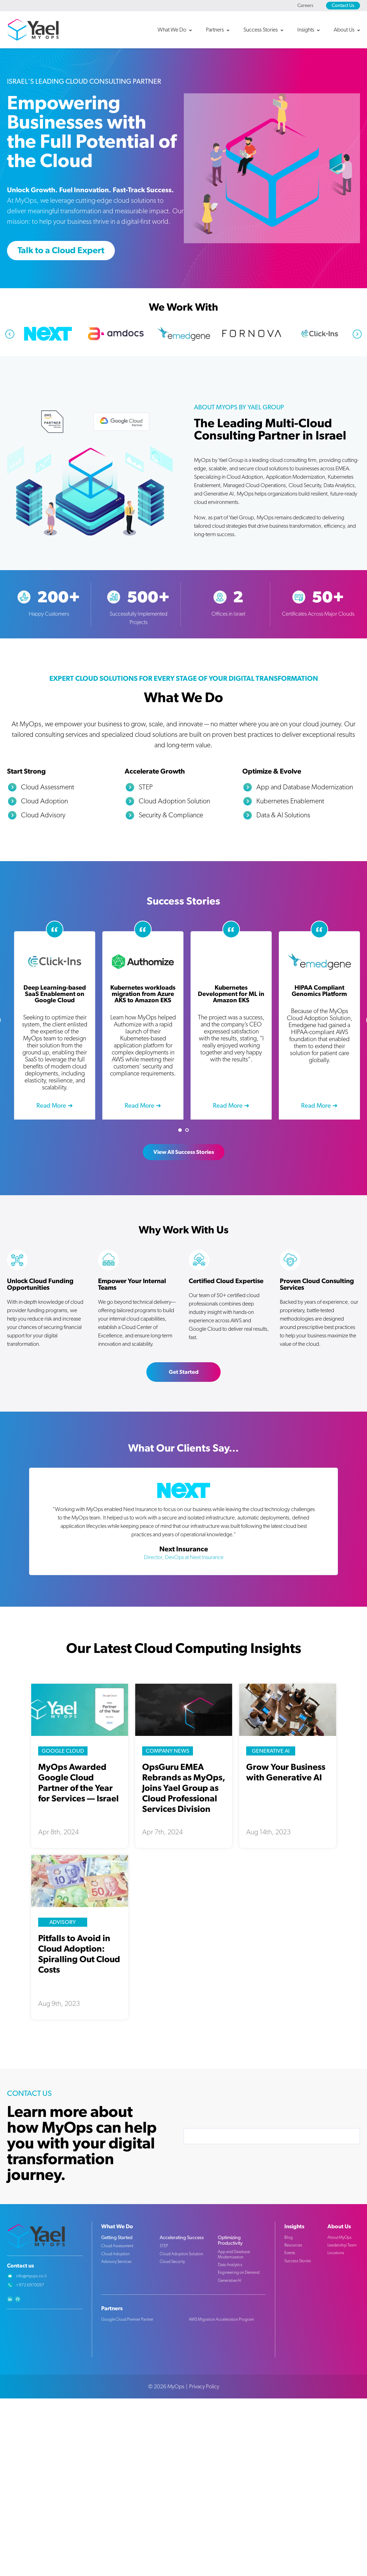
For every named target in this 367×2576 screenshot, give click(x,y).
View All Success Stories (183, 1152)
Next (357, 334)
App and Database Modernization (304, 787)
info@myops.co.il (31, 2276)
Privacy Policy (204, 2386)
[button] (178, 30)
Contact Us (343, 5)
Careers (305, 5)
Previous (9, 334)
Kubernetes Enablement (290, 801)
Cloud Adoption (44, 801)
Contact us (20, 2266)
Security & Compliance (171, 815)
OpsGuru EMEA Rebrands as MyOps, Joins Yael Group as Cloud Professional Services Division (183, 1788)
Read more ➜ (54, 1106)
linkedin (10, 2299)
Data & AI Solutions (283, 815)
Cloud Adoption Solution (174, 801)
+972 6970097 (30, 2285)
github (17, 2299)
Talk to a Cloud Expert (61, 250)
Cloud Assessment (47, 787)
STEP (146, 787)
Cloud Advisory (43, 815)
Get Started (184, 1372)
